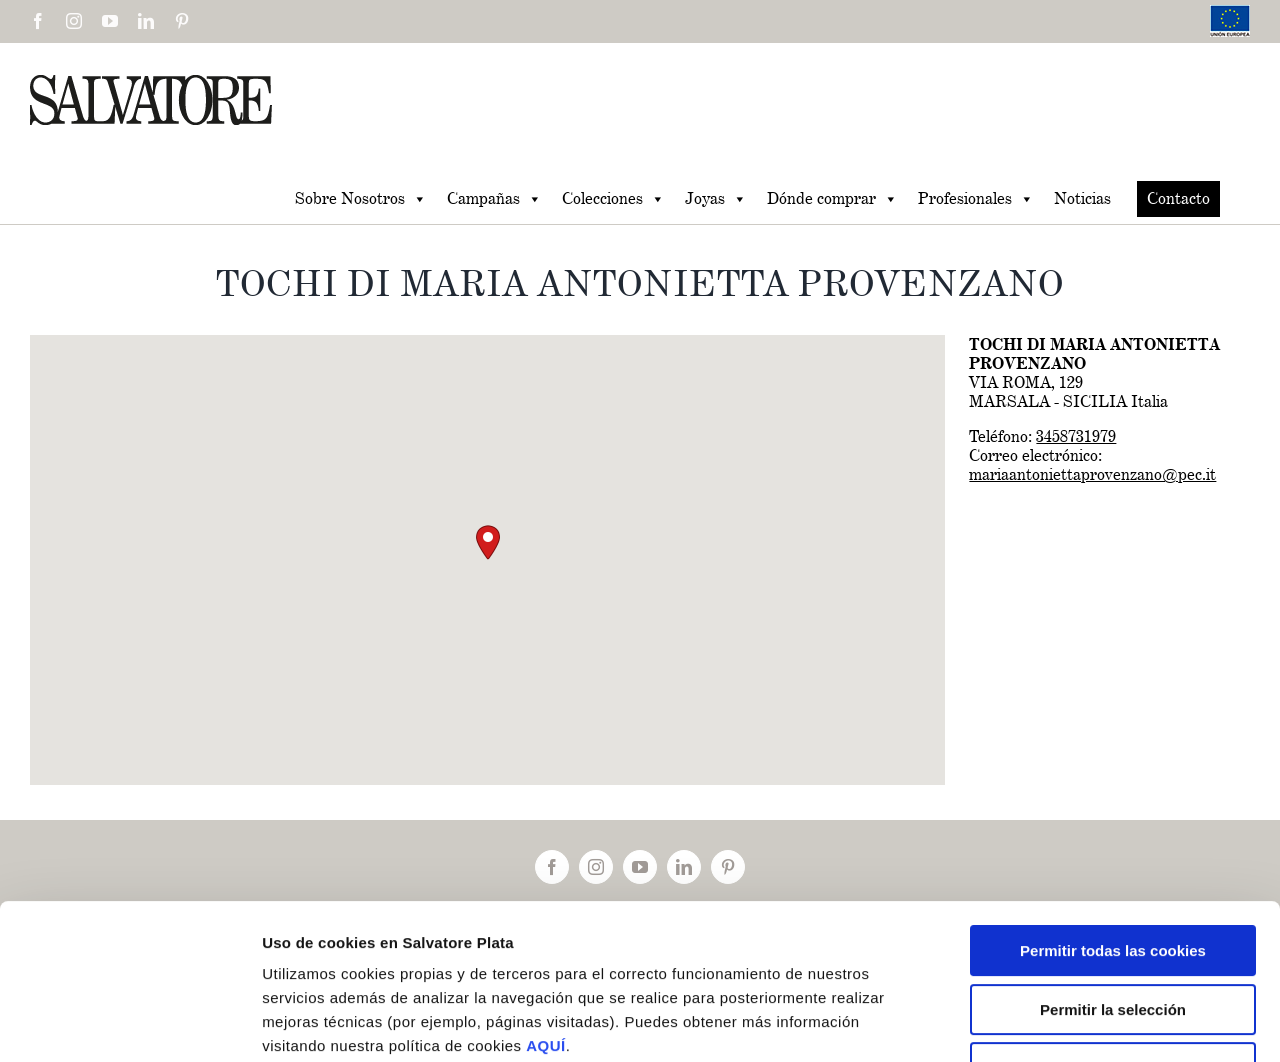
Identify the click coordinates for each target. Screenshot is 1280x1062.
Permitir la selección (1113, 876)
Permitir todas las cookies (1113, 817)
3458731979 (1076, 436)
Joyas (716, 199)
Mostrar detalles (1069, 1022)
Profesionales (976, 199)
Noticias (1082, 198)
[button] (488, 542)
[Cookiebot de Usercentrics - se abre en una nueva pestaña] (129, 1023)
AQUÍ (546, 912)
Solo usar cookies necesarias (1113, 934)
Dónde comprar (832, 199)
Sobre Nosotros (361, 199)
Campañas (494, 199)
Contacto (1178, 198)
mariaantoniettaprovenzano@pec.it (1092, 474)
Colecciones (613, 199)
